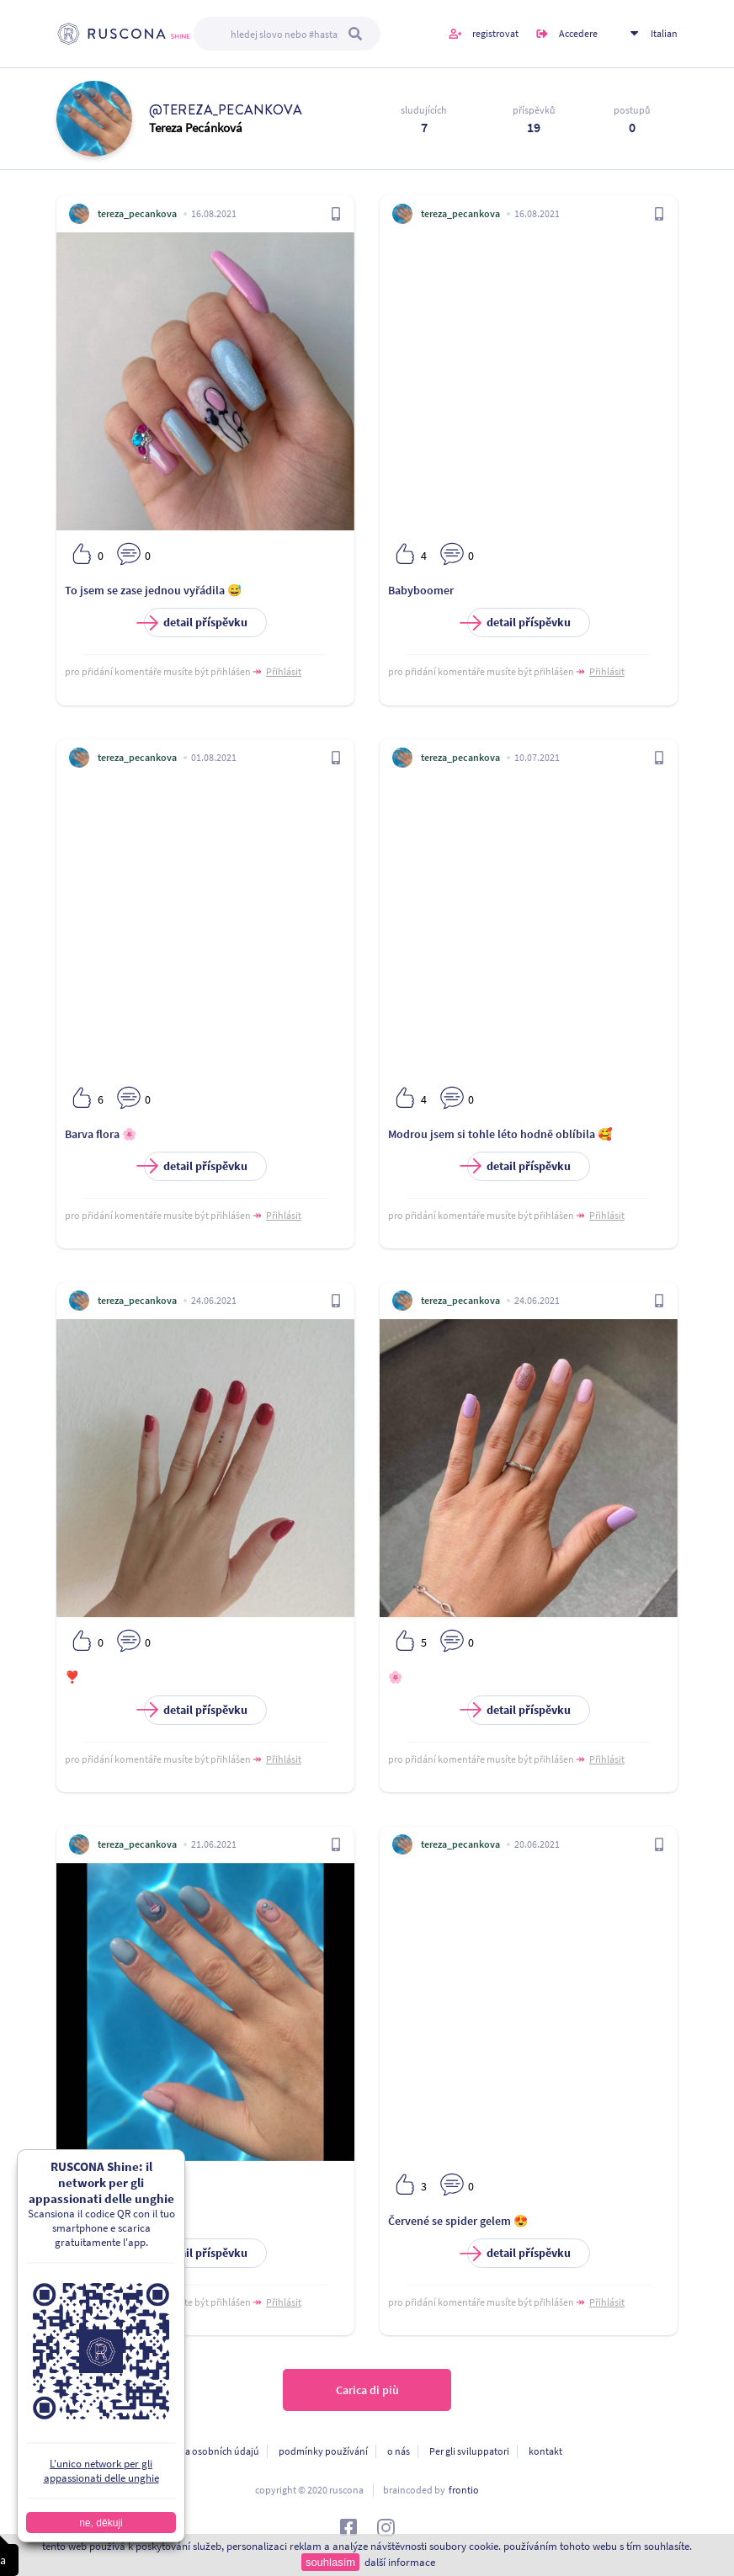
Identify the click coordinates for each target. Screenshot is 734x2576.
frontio (464, 2489)
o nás (398, 2451)
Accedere (578, 33)
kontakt (545, 2451)
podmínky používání (323, 2451)
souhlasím (330, 2562)
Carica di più (367, 2390)
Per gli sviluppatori (469, 2451)
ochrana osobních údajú (207, 2451)
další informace (399, 2562)
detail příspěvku (195, 623)
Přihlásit (283, 671)
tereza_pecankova (137, 213)
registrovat (495, 33)
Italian (664, 33)
